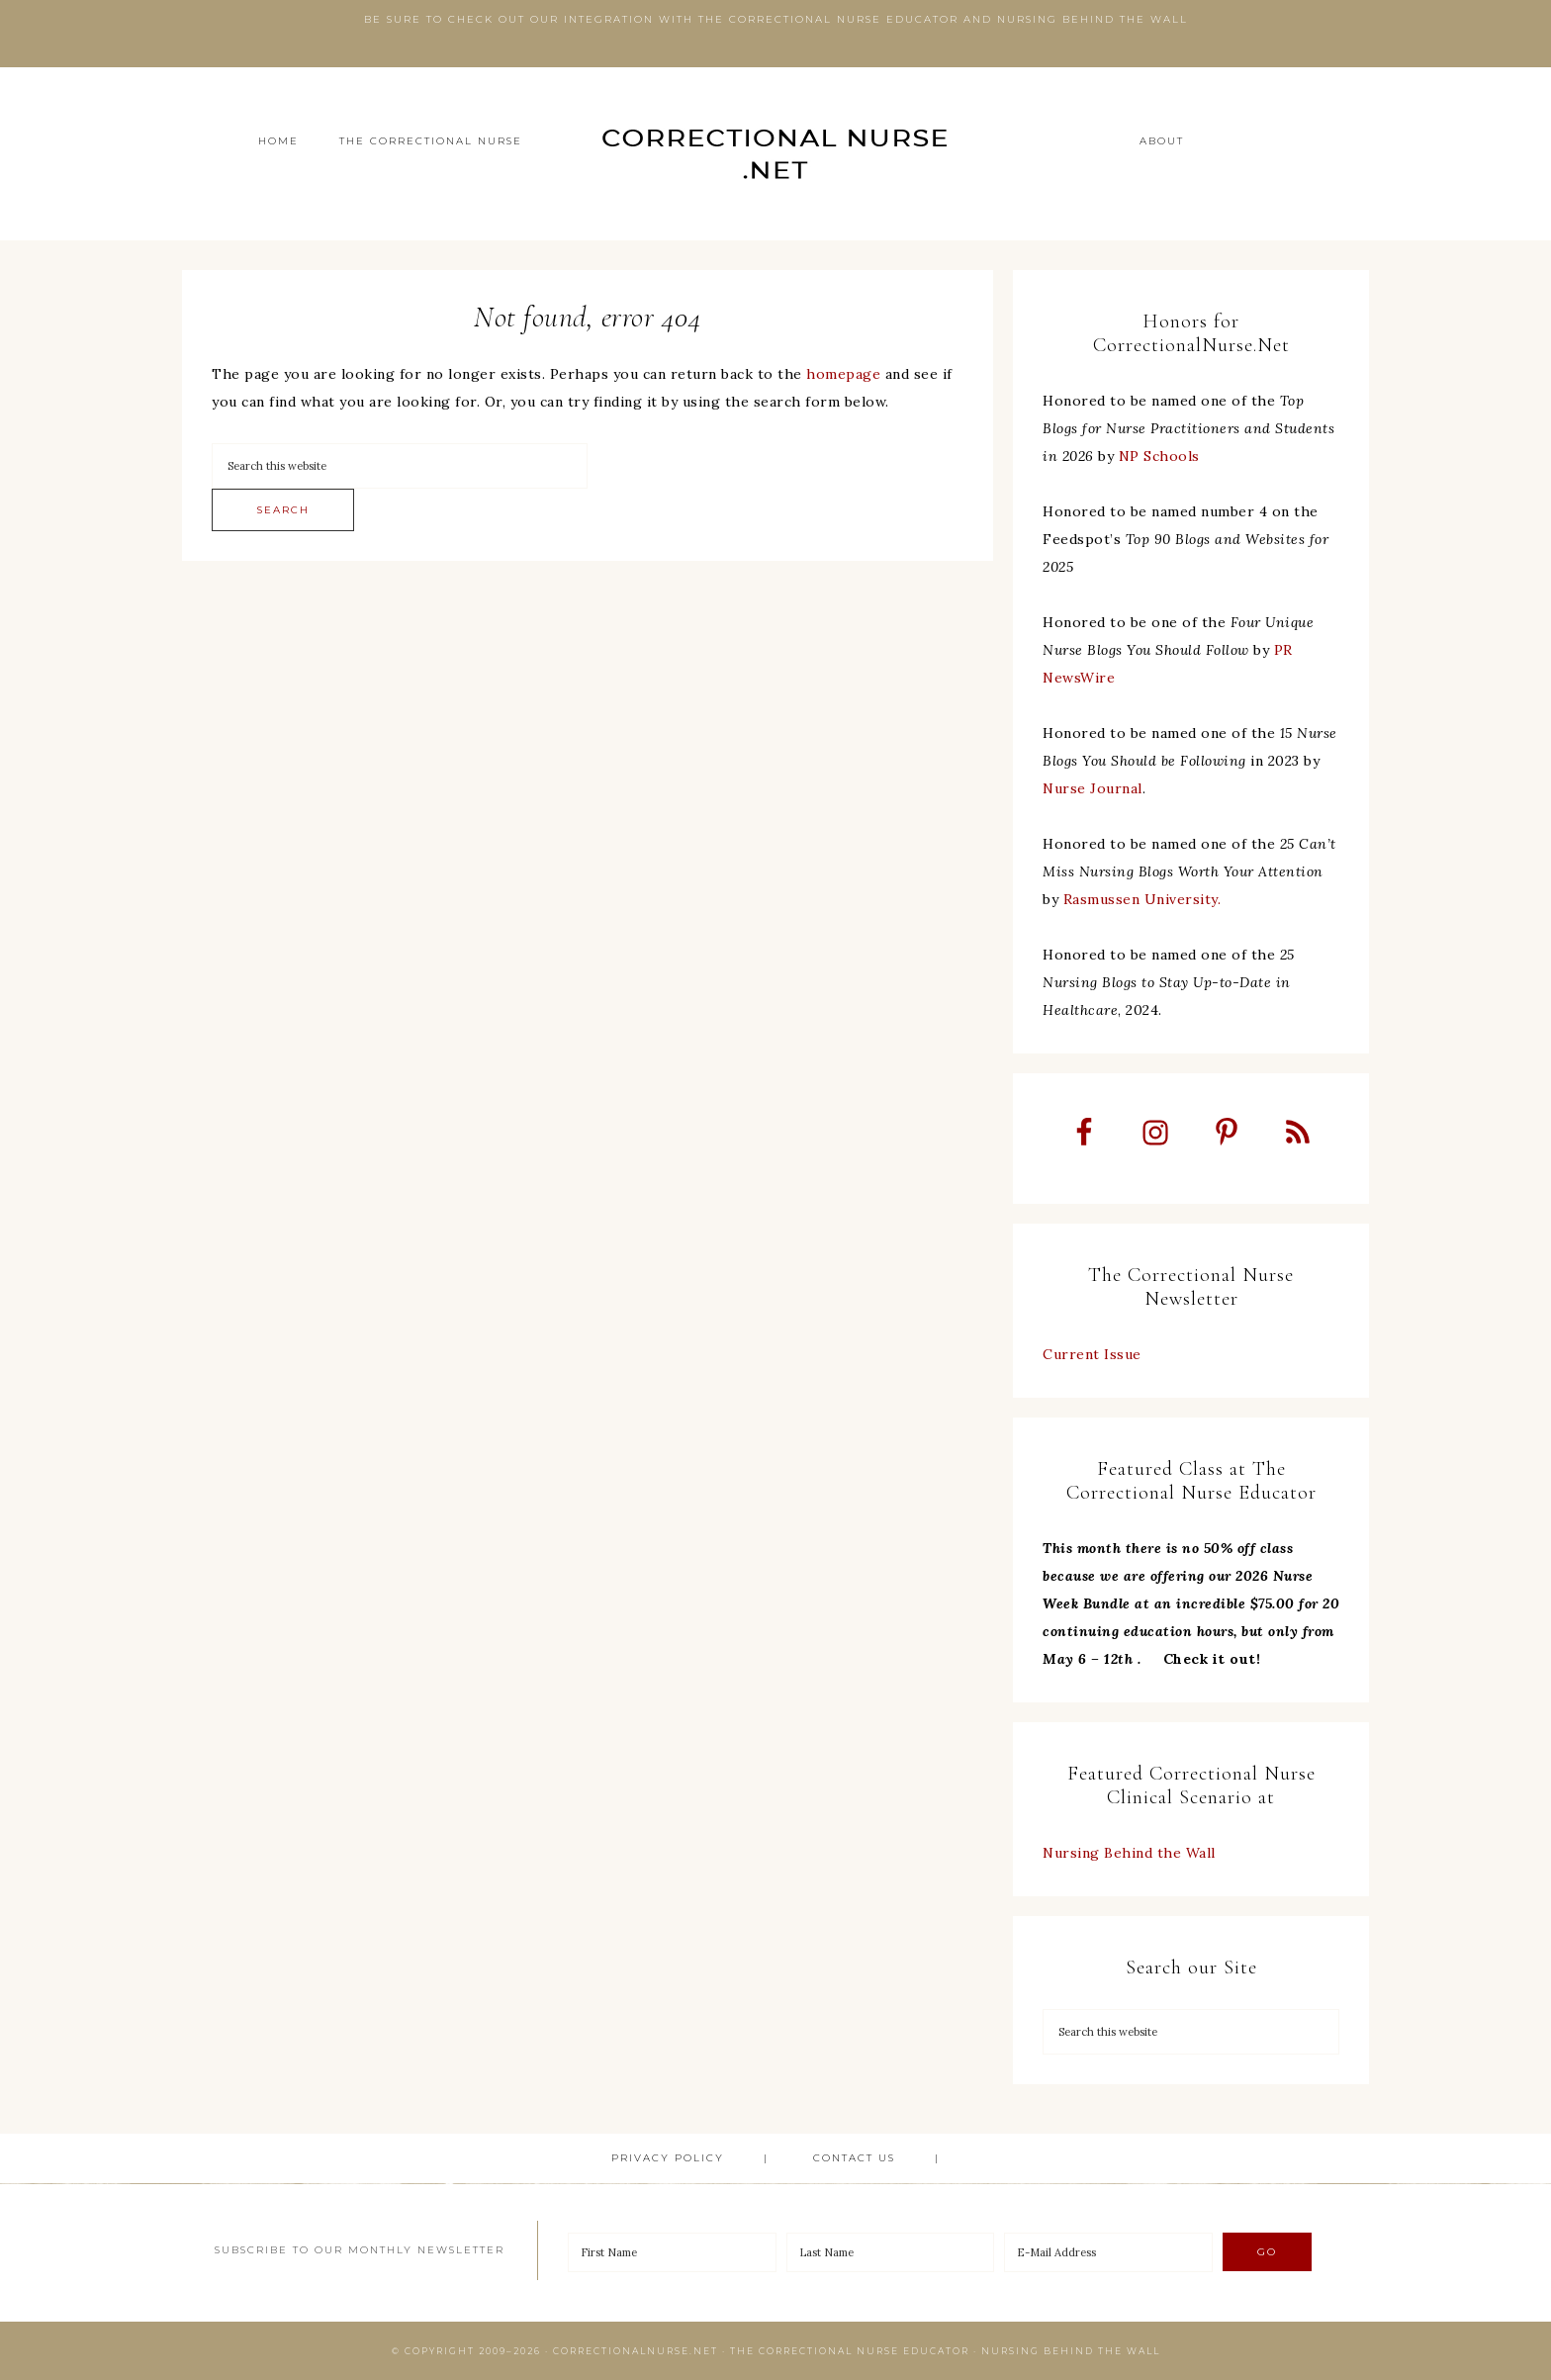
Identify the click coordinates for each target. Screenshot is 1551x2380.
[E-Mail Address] (1108, 2252)
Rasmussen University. (1142, 899)
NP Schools (1159, 456)
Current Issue (1092, 1354)
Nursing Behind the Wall (1129, 1853)
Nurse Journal (1092, 788)
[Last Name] (890, 2252)
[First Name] (672, 2252)
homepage (843, 374)
